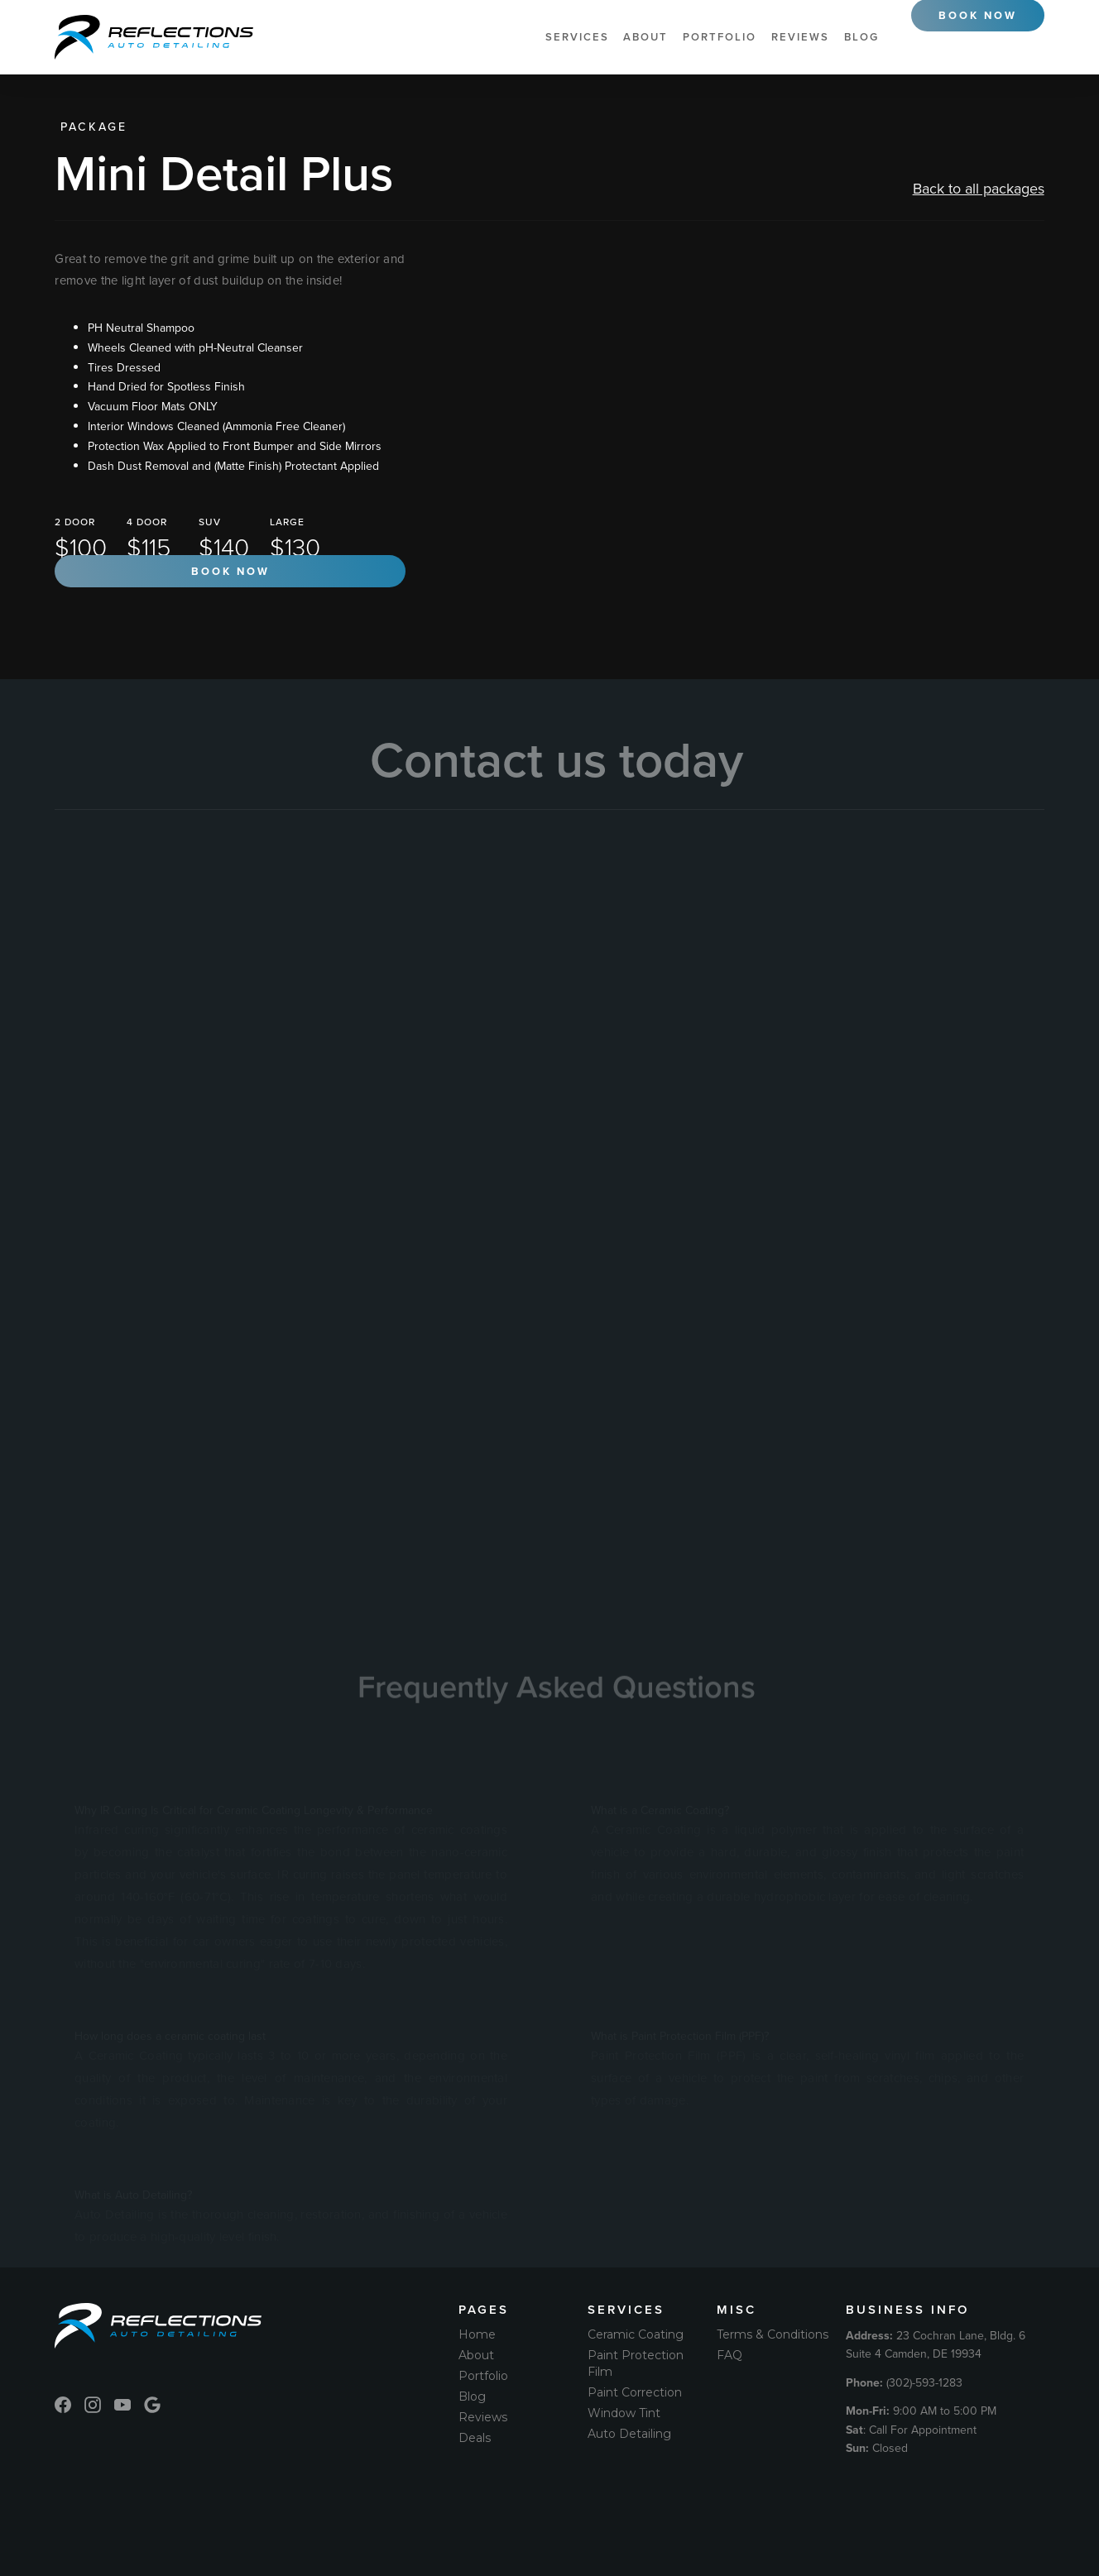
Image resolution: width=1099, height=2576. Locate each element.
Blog (861, 37)
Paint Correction (635, 2392)
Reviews (800, 37)
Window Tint (624, 2413)
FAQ (729, 2355)
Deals (474, 2437)
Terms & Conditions (772, 2334)
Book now (230, 571)
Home (477, 2334)
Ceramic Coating (636, 2334)
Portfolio (719, 37)
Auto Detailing (629, 2433)
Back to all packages (978, 188)
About (645, 37)
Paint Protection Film (636, 2363)
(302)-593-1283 (904, 2382)
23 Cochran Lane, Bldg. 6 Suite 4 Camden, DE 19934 (935, 2344)
